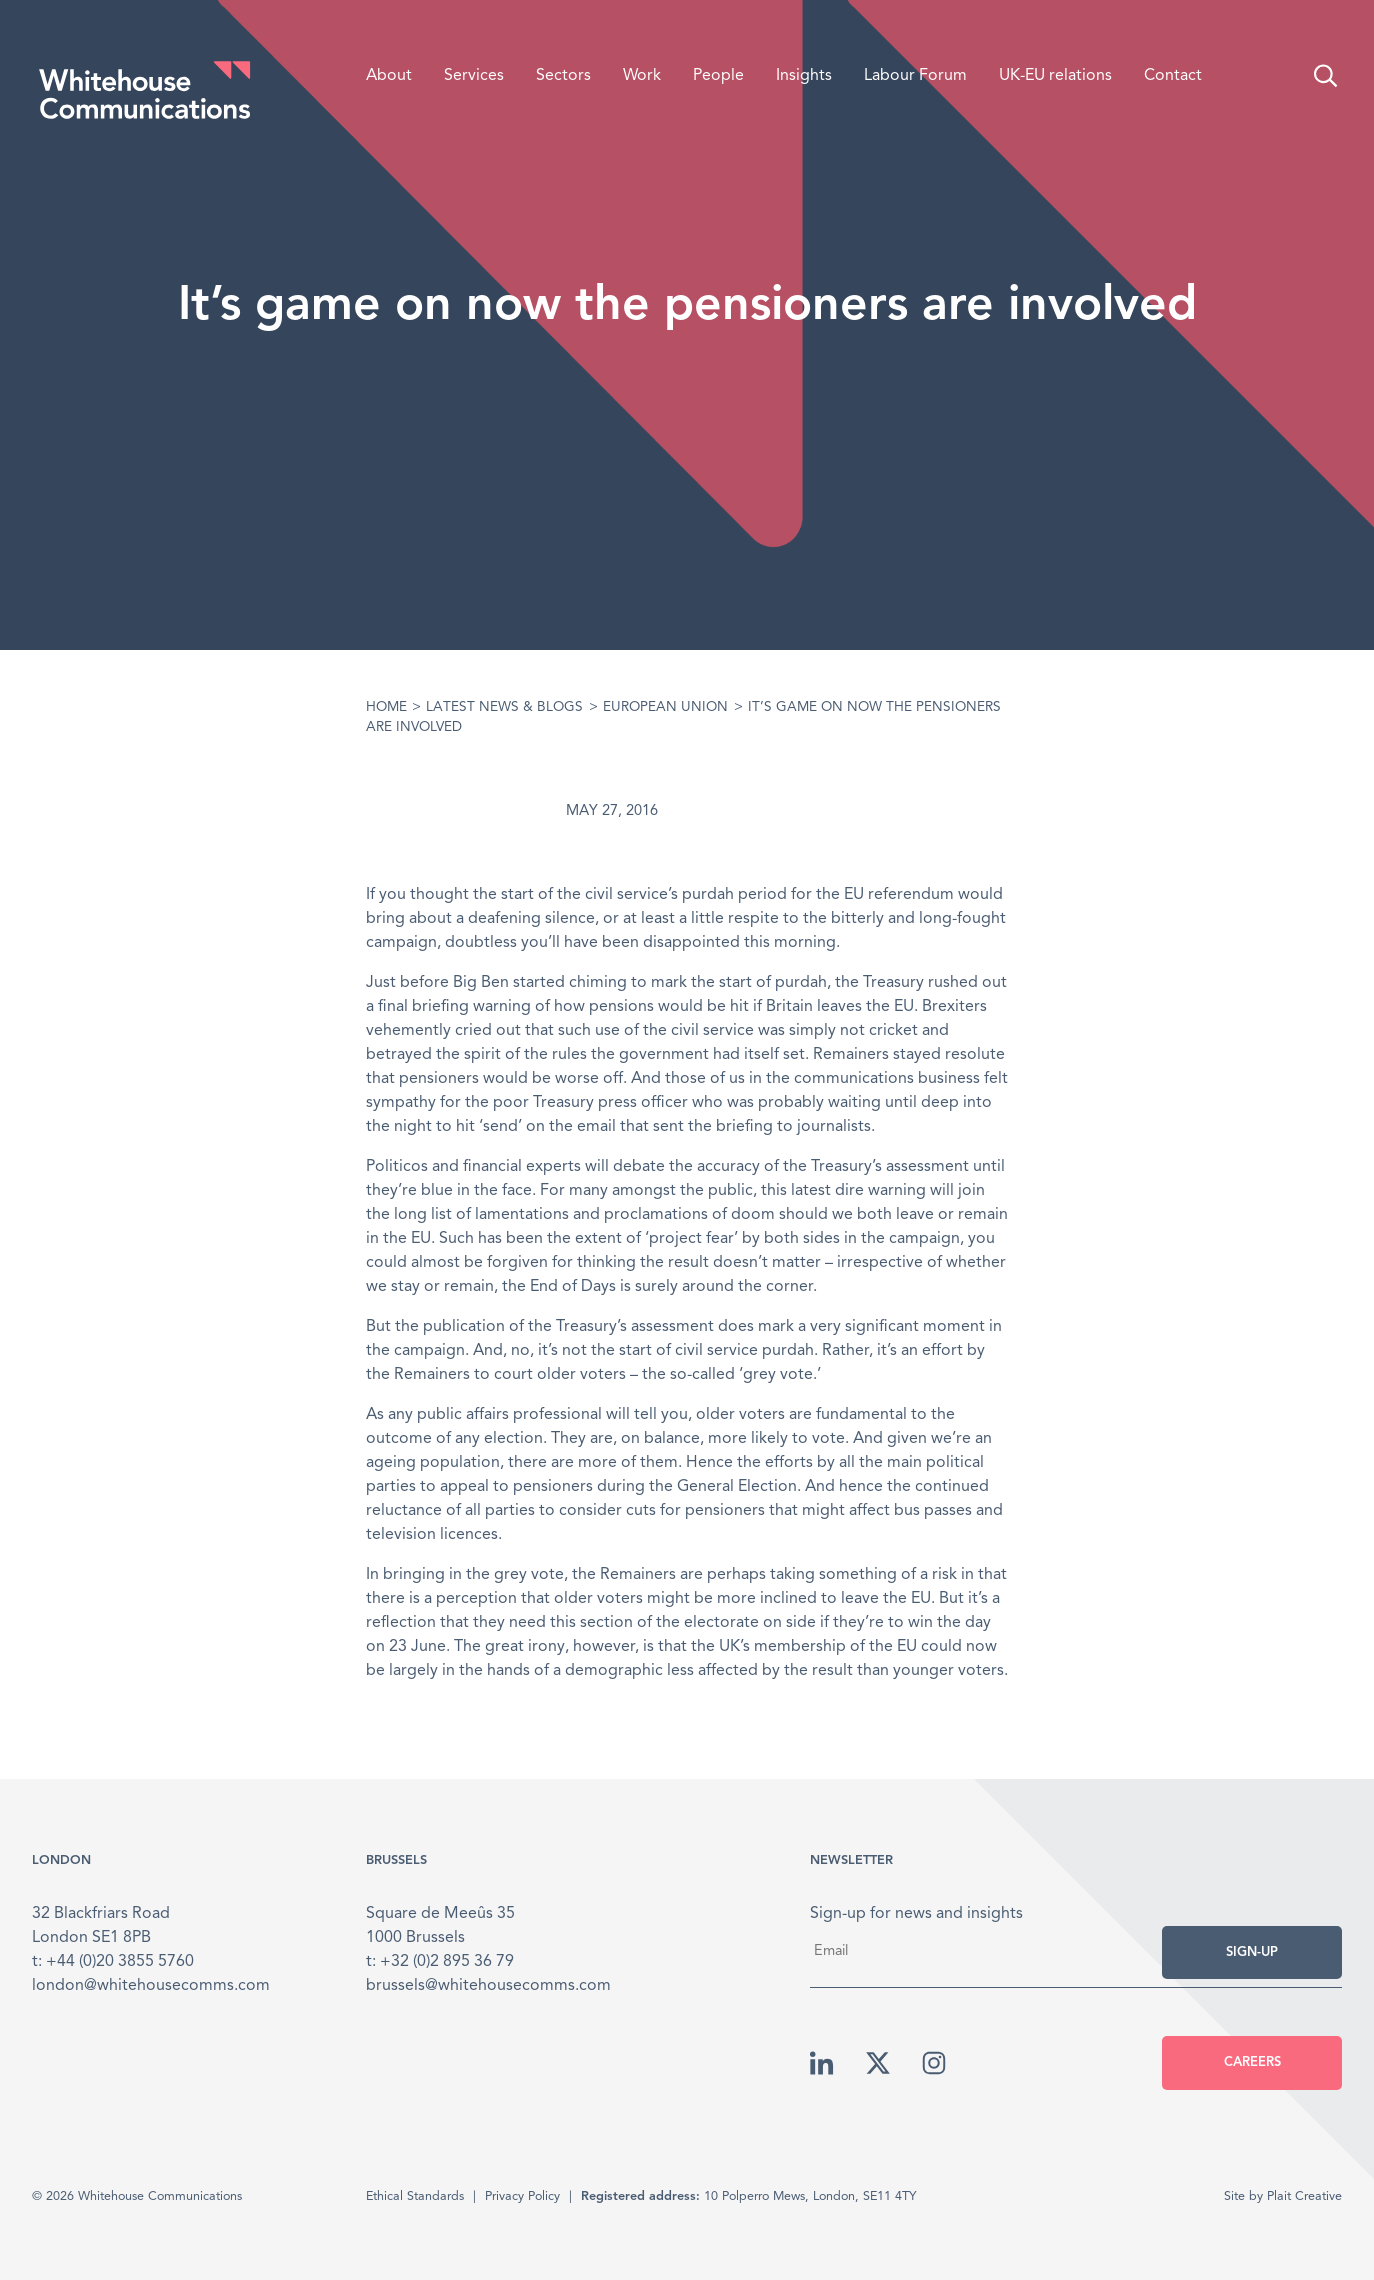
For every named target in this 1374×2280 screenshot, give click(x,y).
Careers (1252, 2062)
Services (474, 76)
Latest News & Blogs (504, 707)
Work (642, 76)
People (718, 76)
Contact (1173, 76)
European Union (665, 707)
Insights (804, 76)
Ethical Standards (415, 2196)
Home (386, 707)
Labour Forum (915, 76)
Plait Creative (1304, 2196)
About (389, 76)
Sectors (563, 76)
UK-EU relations (1055, 76)
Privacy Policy (522, 2196)
